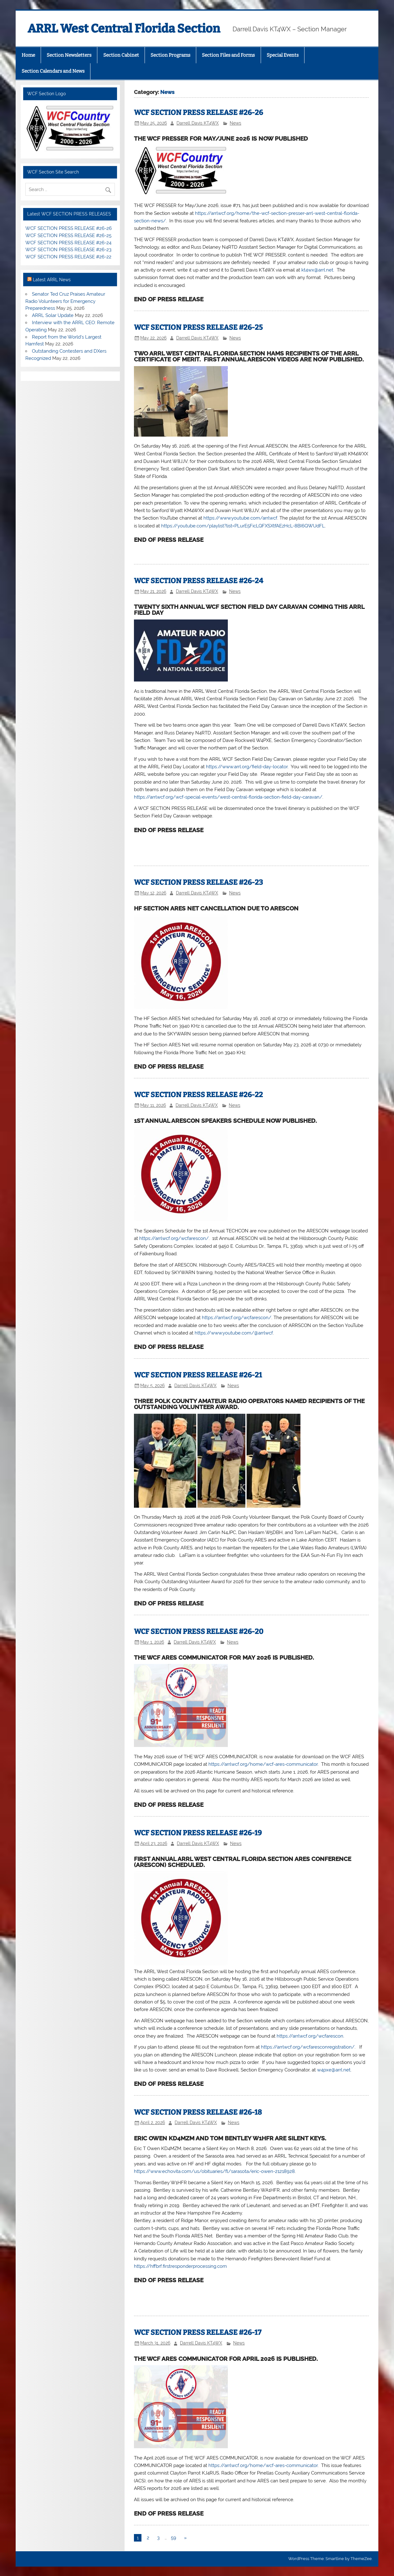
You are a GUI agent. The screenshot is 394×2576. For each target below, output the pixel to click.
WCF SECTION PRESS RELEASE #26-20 (198, 1631)
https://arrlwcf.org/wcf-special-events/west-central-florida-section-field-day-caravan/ (228, 797)
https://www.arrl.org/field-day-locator (247, 767)
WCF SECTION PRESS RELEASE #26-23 (198, 882)
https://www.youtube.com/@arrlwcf (234, 1333)
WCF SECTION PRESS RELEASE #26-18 (198, 2112)
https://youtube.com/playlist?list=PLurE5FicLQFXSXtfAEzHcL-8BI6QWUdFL (243, 526)
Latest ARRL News (52, 279)
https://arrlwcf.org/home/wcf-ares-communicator (263, 1764)
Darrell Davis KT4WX (198, 123)
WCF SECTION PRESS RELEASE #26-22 (198, 1095)
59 (173, 2538)
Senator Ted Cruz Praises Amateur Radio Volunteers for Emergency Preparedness (65, 301)
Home (28, 55)
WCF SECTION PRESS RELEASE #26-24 (198, 581)
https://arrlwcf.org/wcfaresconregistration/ (308, 2047)
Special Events (283, 55)
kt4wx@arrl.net (317, 270)
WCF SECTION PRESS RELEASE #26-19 (198, 1833)
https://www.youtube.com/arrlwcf (240, 518)
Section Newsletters (69, 55)
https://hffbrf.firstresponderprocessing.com (180, 2266)
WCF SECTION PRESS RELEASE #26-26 (198, 112)
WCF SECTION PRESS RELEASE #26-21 (198, 1375)
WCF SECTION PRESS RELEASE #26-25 (198, 327)
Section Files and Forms (228, 55)
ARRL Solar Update (53, 315)
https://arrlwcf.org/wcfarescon (310, 2036)
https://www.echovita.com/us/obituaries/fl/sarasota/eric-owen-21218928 (214, 2171)
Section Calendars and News (53, 71)
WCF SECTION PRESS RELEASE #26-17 (197, 2332)
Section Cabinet (121, 55)
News (235, 123)
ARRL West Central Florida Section (124, 28)
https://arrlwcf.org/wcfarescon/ (174, 1238)
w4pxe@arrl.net (334, 2070)
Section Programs (170, 55)
